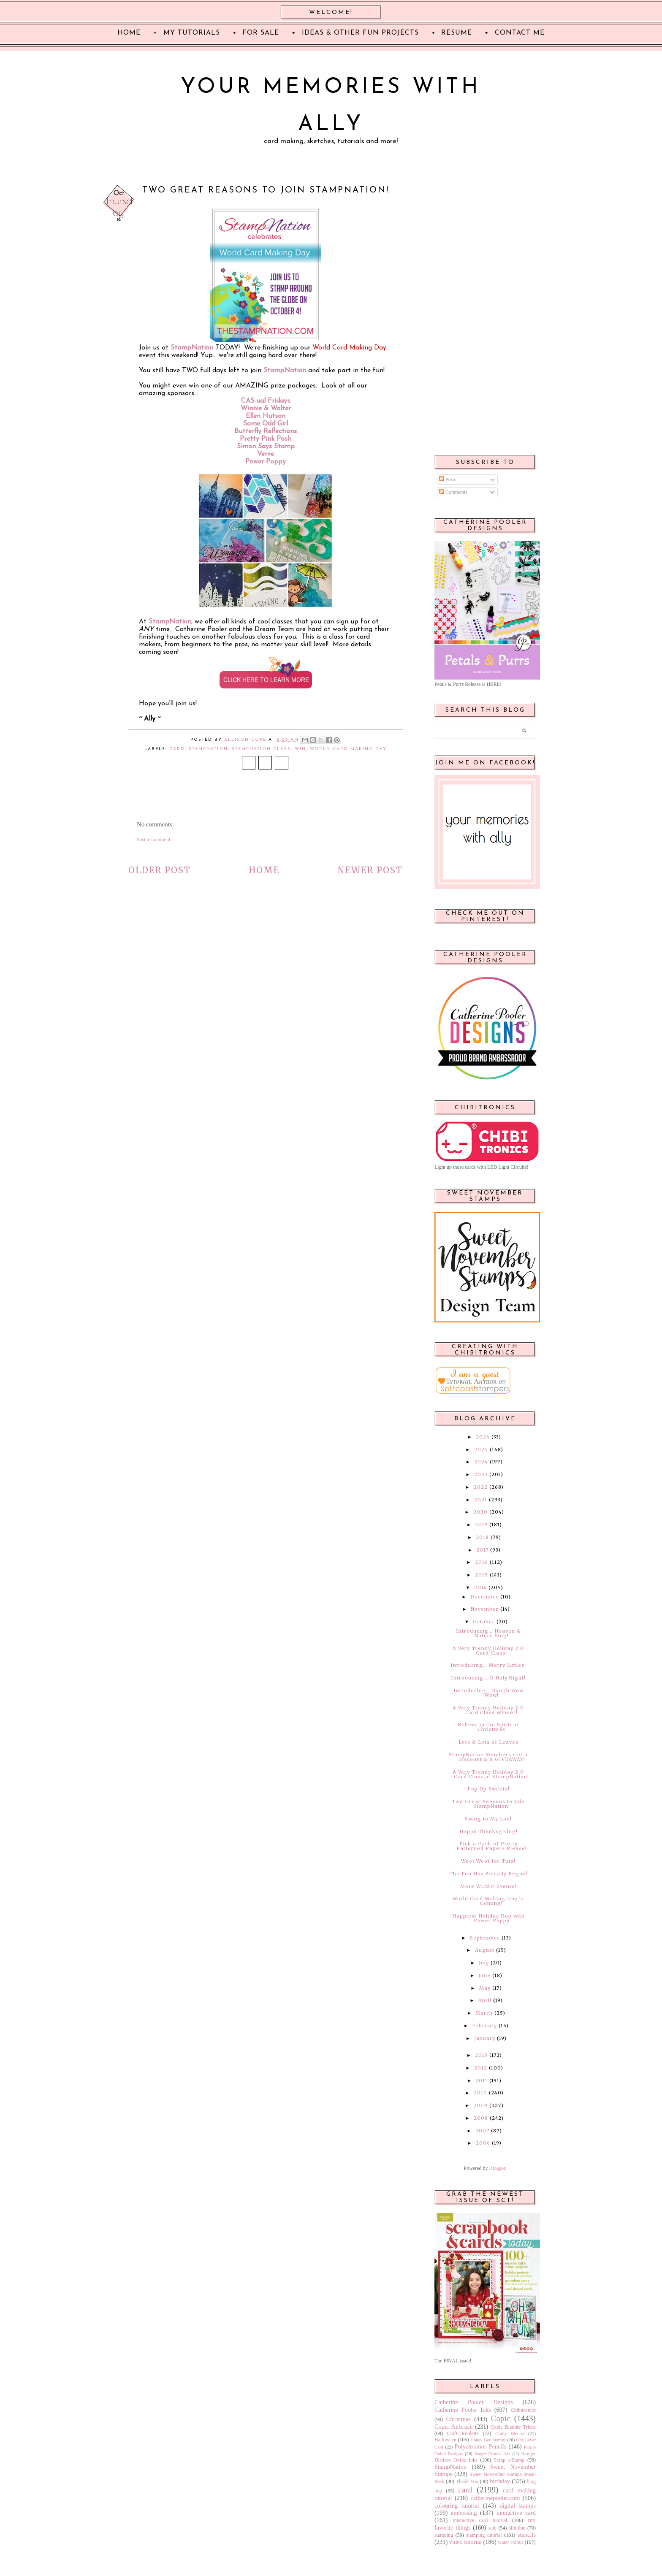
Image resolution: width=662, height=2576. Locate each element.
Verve (265, 454)
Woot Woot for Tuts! (488, 1861)
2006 (483, 2143)
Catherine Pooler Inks (462, 2409)
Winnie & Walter (266, 408)
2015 (481, 1575)
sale (492, 2528)
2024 (481, 1462)
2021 (480, 1500)
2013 (481, 2055)
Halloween (445, 2440)
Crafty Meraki (509, 2433)
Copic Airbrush (453, 2426)
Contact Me (520, 33)
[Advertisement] (485, 313)
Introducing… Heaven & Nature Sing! (488, 1633)
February (484, 2026)
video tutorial (465, 2541)
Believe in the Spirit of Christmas (488, 1727)
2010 (480, 2093)
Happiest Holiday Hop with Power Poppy (488, 1918)
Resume (456, 33)
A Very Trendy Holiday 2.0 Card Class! (488, 1650)
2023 (481, 1474)
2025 (481, 1449)
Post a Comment (153, 839)
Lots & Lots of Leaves (488, 1742)
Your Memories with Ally (331, 106)
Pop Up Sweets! (488, 1789)
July (484, 1963)
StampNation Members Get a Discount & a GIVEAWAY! (488, 1757)
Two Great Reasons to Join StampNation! (488, 1804)
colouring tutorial (456, 2505)
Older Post (159, 870)
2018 (482, 1537)
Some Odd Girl (265, 423)
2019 (481, 1525)
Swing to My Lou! (488, 1819)
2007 (482, 2131)
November (485, 1609)
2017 (482, 1550)
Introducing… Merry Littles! (488, 1665)
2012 (480, 2068)
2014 (480, 1587)
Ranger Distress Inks (492, 2453)
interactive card (516, 2512)
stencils (527, 2534)
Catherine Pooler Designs (473, 2402)
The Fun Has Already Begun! (488, 1874)
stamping (443, 2535)
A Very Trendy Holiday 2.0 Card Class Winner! (488, 1710)
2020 (480, 1512)
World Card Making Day (348, 749)
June (484, 1975)
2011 (481, 2080)
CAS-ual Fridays (265, 401)
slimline (517, 2528)
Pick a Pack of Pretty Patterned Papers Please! (491, 1846)
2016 (481, 1562)
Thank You (467, 2481)
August (484, 1950)
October (484, 1622)
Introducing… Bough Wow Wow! (488, 1693)
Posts (447, 479)
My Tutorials (191, 33)
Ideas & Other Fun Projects (360, 33)
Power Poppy (265, 461)
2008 (481, 2118)
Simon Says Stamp (266, 446)
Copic (500, 2418)
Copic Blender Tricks (513, 2427)
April (484, 2000)
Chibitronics (523, 2410)
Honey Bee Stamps (488, 2439)
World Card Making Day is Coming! (488, 1901)
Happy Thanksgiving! (488, 1831)
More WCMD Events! (488, 1886)
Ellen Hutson (265, 416)
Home (264, 870)
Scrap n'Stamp (509, 2460)
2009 (480, 2105)
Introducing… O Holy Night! (488, 1678)
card (177, 749)
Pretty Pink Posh (265, 439)
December (484, 1597)
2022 (481, 1487)
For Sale (260, 33)
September (485, 1938)
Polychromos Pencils (481, 2446)
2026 (483, 1437)
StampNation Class (261, 749)
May (485, 1988)
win (300, 749)
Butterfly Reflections (265, 431)
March (484, 2013)
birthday (500, 2481)
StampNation (284, 370)
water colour (510, 2542)
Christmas (458, 2419)
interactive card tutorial (480, 2520)
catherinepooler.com (495, 2498)
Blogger (497, 2168)
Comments (453, 492)
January (484, 2038)
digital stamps (517, 2505)
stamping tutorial (484, 2535)
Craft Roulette (463, 2433)
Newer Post (370, 870)
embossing (464, 2512)
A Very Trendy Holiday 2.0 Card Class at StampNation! (491, 1774)
